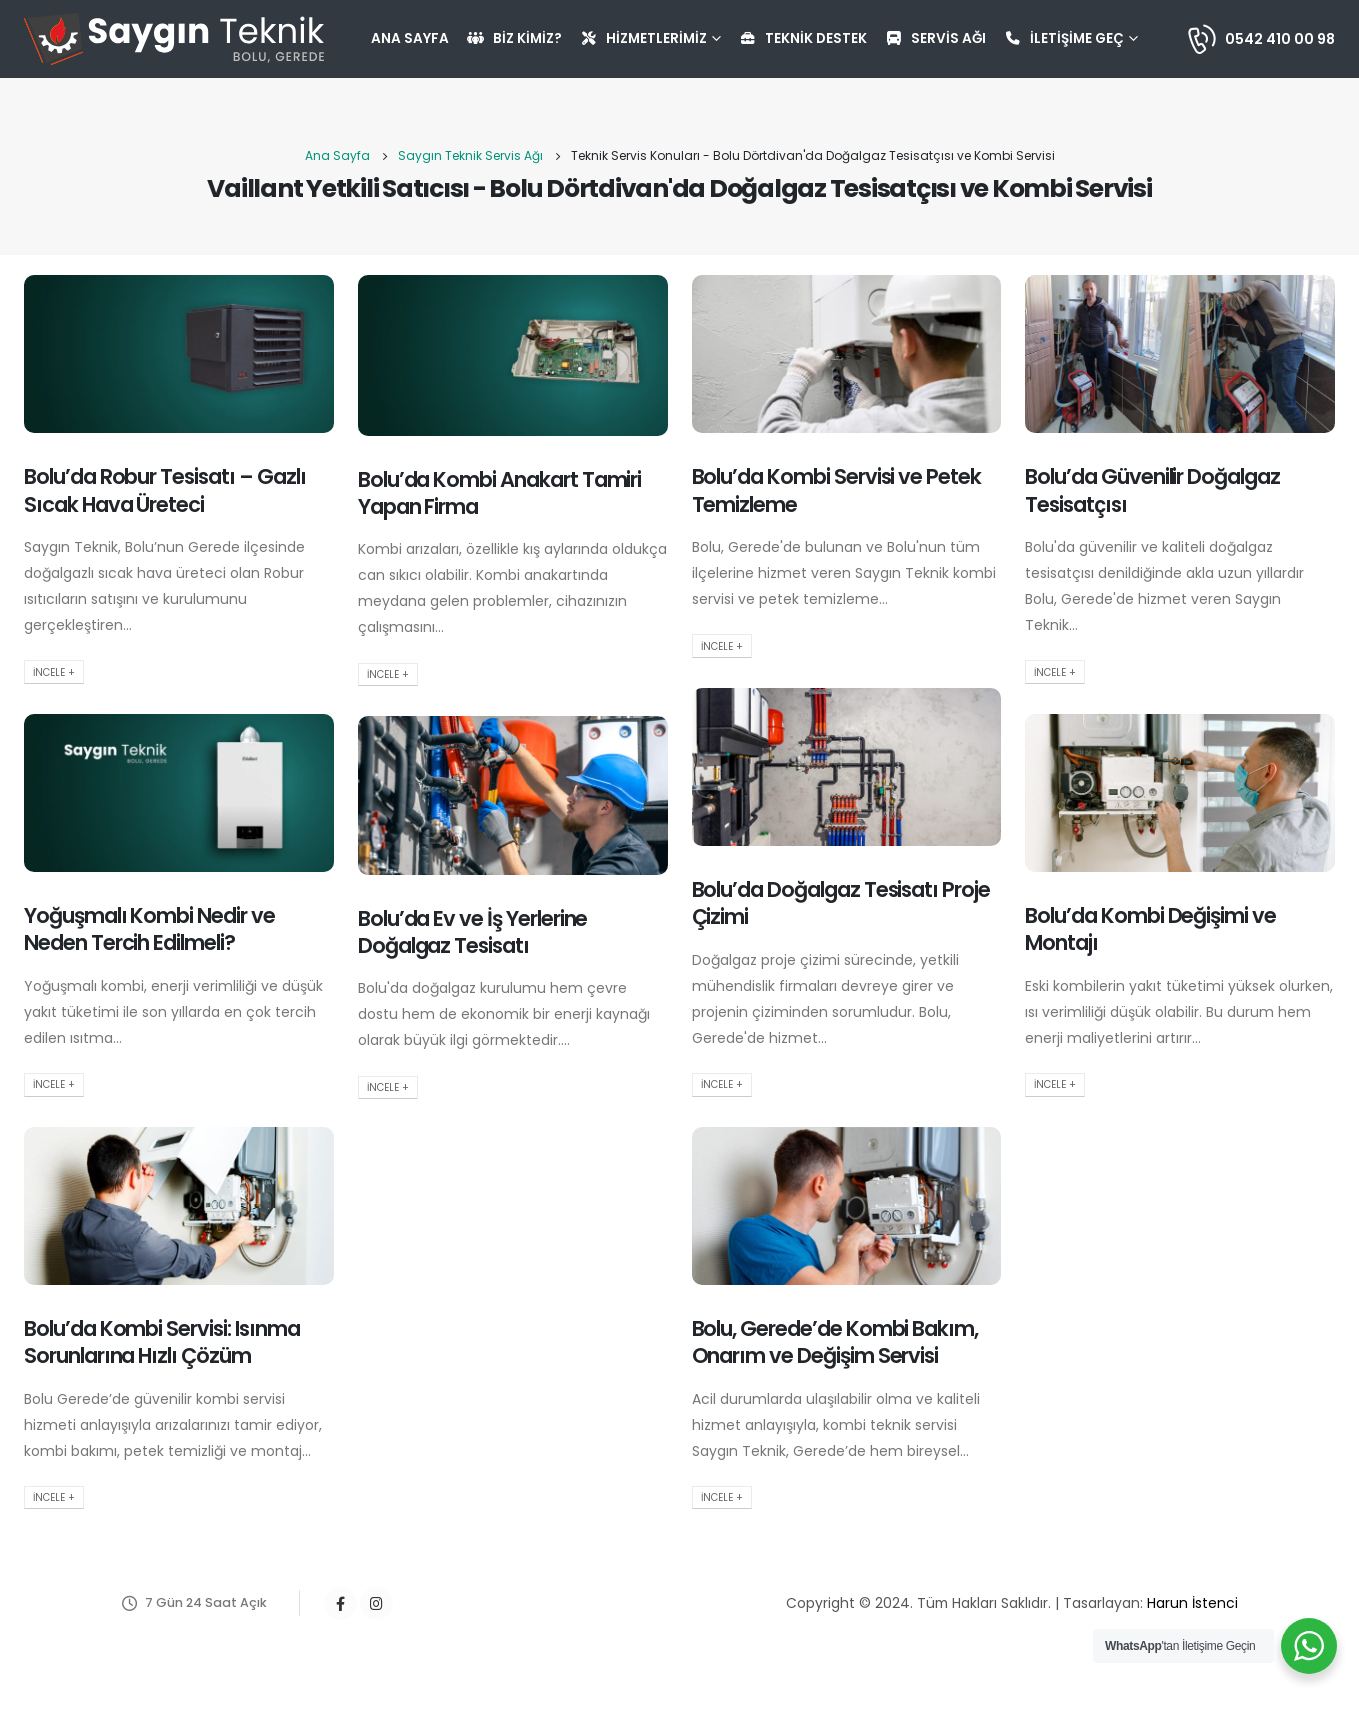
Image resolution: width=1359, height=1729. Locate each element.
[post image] (179, 354)
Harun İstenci (1192, 1603)
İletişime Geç (1064, 38)
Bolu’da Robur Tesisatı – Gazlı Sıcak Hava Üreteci (165, 490)
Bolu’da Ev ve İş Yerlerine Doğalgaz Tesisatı (473, 932)
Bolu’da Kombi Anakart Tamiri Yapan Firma (500, 493)
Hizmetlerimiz (643, 38)
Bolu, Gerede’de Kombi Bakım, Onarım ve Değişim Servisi (835, 1342)
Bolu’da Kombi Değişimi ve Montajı (1150, 929)
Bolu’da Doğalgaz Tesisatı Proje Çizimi (841, 903)
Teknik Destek (803, 38)
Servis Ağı (935, 38)
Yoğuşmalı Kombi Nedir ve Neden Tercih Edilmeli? (149, 929)
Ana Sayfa (410, 38)
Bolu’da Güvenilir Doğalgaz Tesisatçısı (1152, 490)
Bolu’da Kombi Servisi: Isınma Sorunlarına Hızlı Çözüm (162, 1342)
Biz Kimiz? (514, 38)
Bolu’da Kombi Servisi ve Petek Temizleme (837, 490)
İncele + (54, 672)
